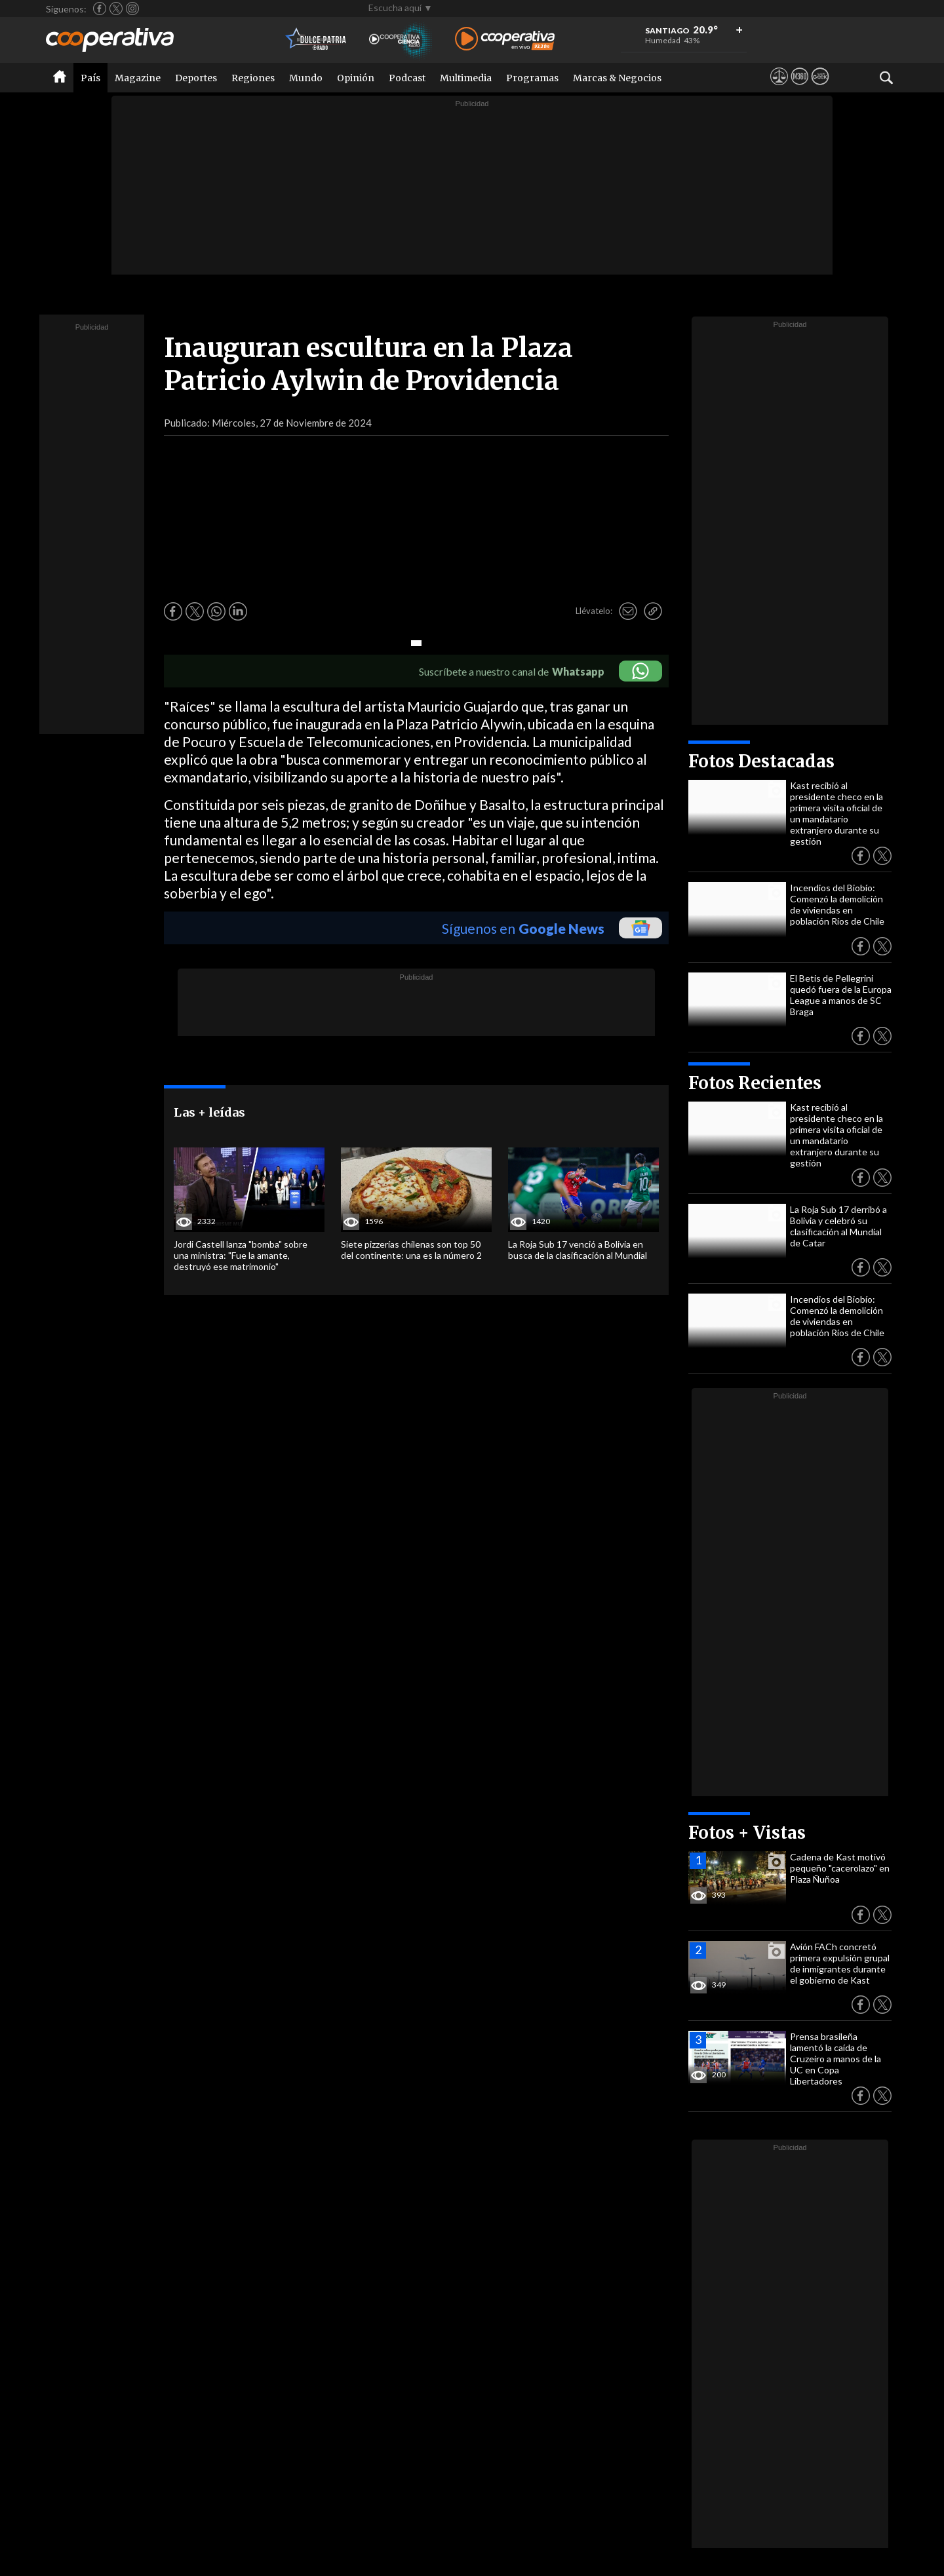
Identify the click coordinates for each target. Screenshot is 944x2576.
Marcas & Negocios (617, 78)
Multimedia (466, 78)
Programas (532, 78)
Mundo (306, 78)
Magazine (138, 78)
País (90, 78)
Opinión (355, 78)
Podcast (407, 78)
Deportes (196, 78)
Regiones (253, 78)
